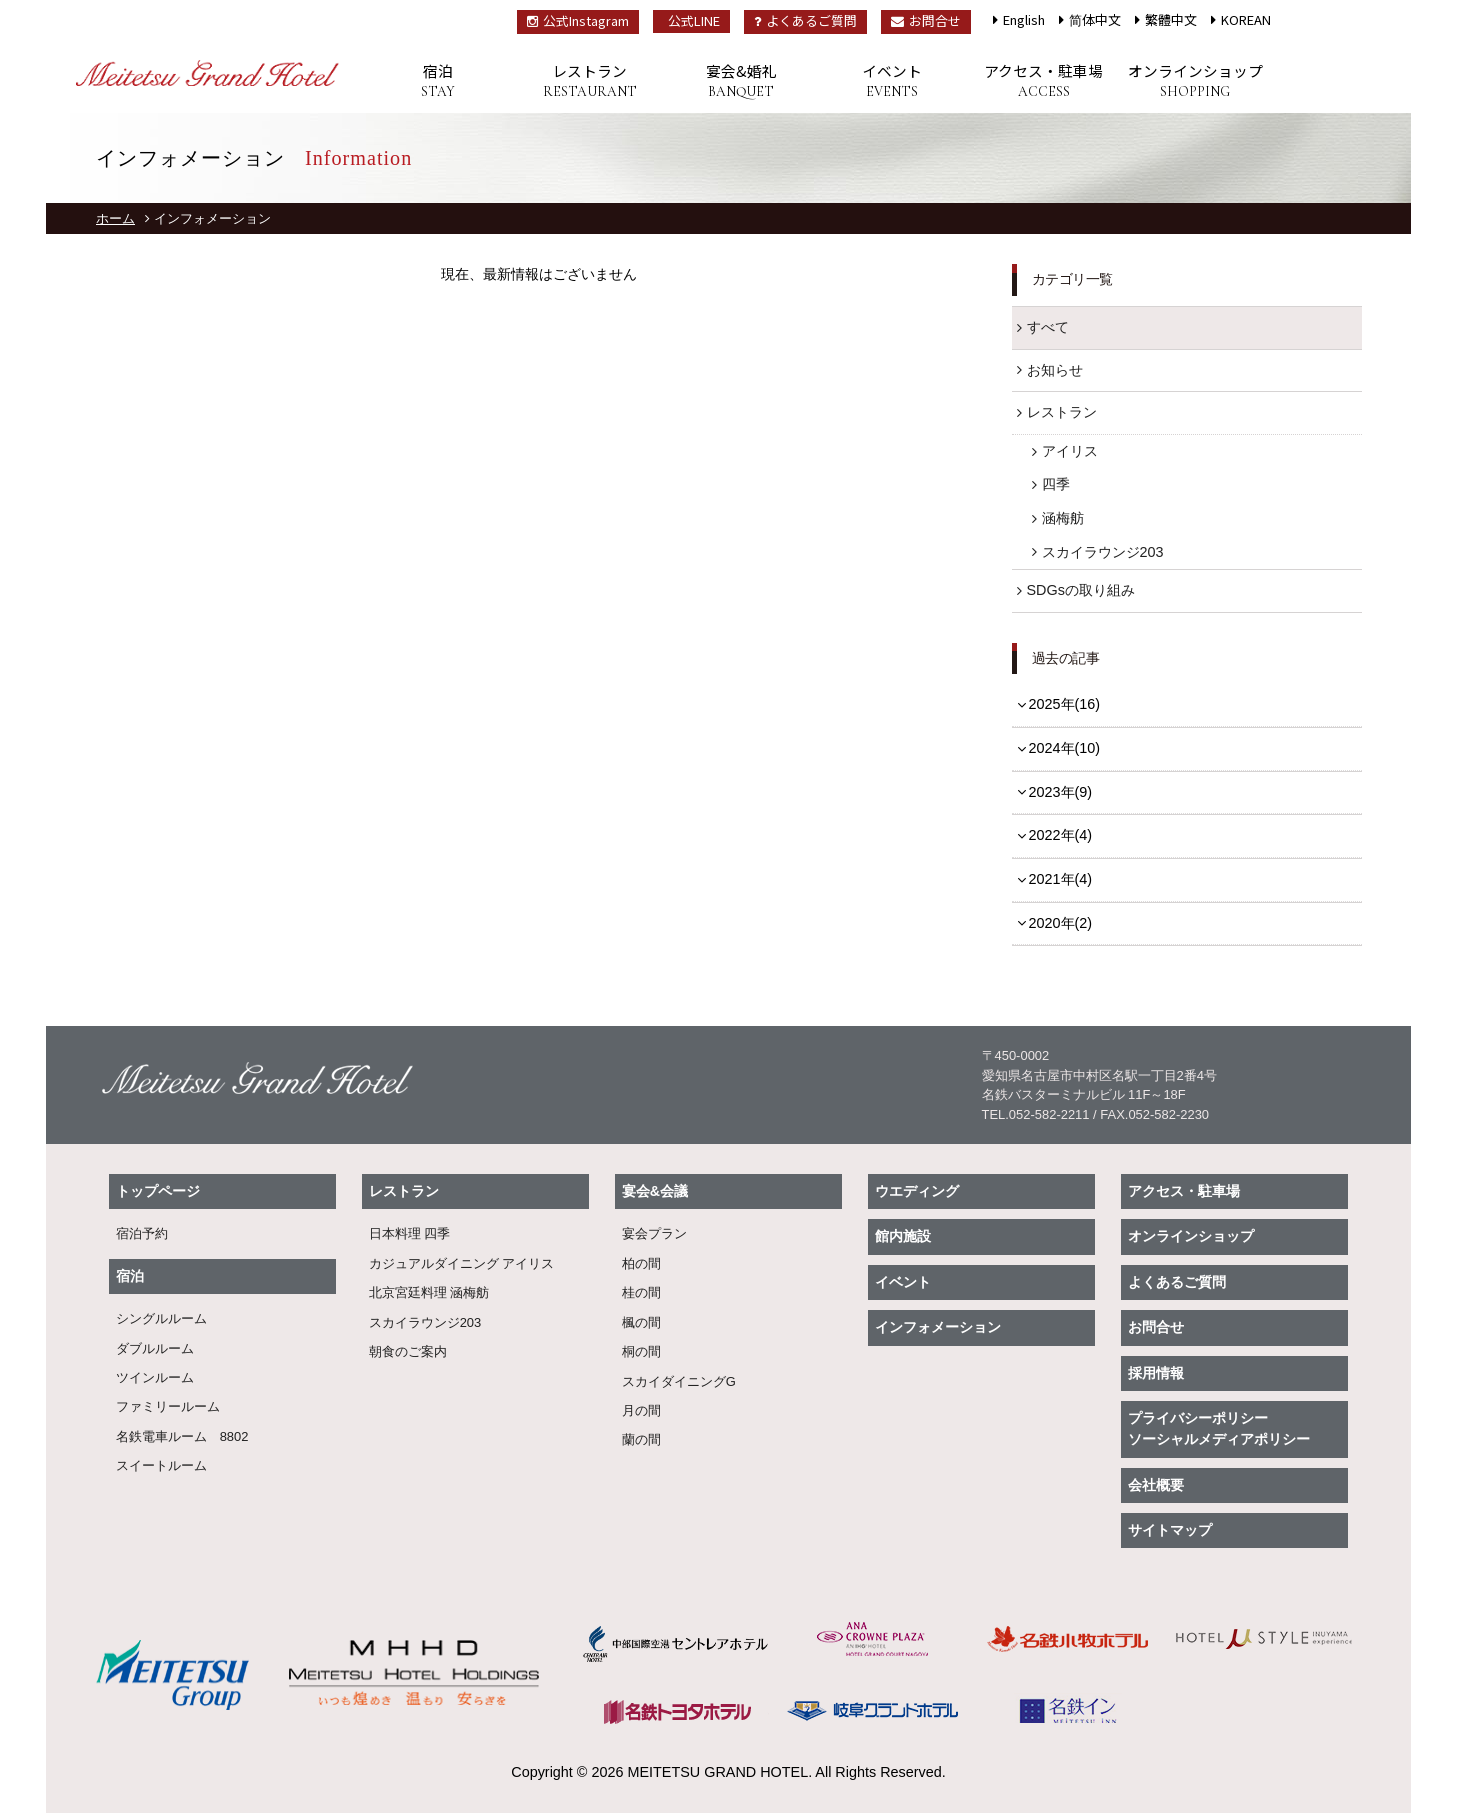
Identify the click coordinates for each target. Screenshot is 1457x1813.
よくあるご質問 (805, 20)
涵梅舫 (1063, 518)
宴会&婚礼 (740, 81)
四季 (1056, 484)
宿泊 (438, 81)
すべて (1048, 327)
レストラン (589, 81)
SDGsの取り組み (1081, 590)
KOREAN (1246, 19)
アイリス (1070, 451)
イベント (892, 81)
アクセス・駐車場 (1043, 81)
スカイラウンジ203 (1103, 552)
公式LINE (694, 20)
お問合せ (926, 20)
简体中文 (1095, 19)
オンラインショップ (1194, 81)
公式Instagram (578, 20)
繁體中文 (1171, 19)
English (1024, 19)
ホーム (115, 218)
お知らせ (1055, 370)
